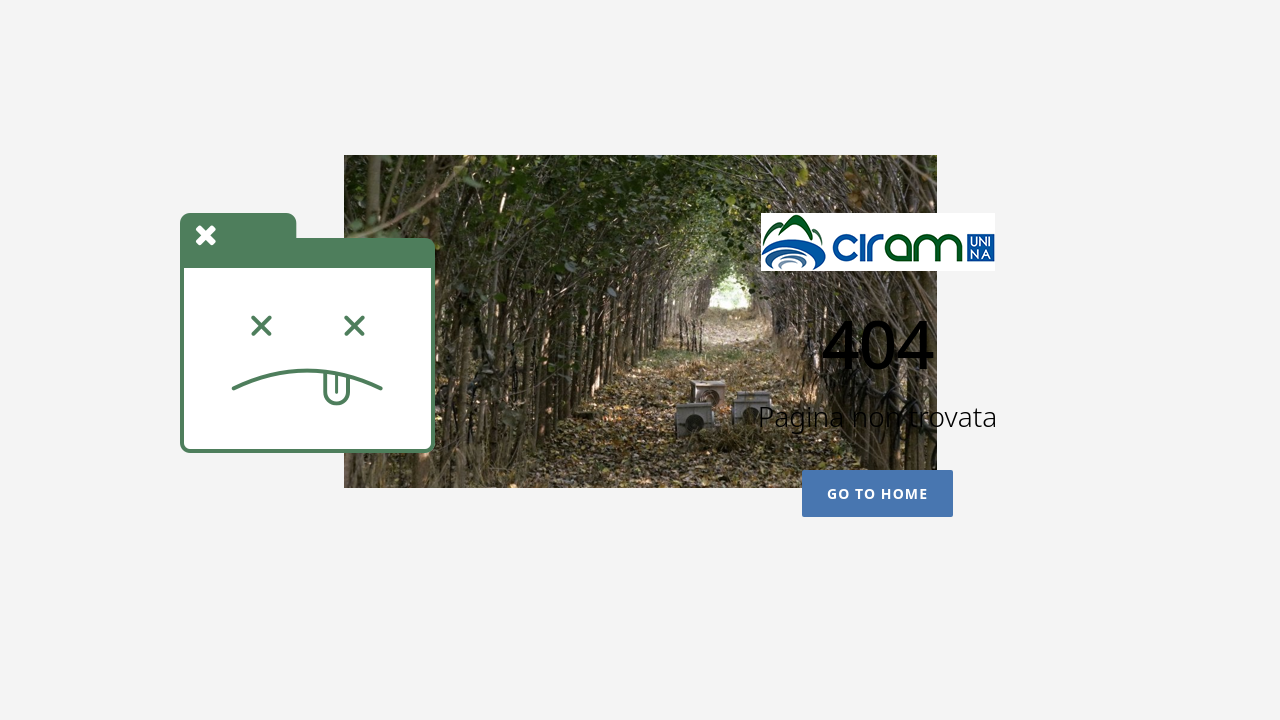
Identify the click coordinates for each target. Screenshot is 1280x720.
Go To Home (877, 493)
